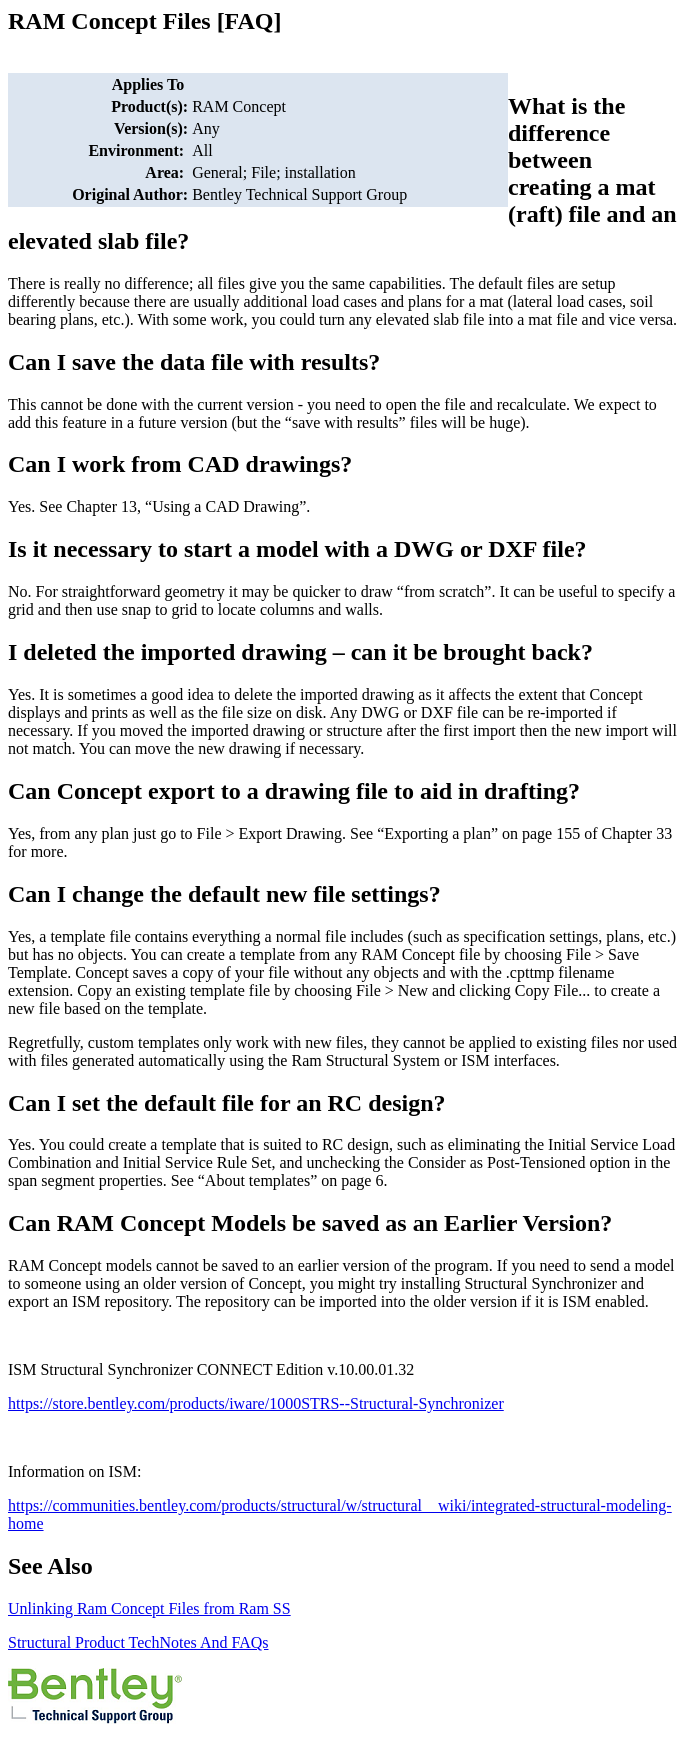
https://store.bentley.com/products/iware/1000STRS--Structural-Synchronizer (256, 1403)
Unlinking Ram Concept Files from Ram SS (149, 1608)
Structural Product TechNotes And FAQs (138, 1642)
